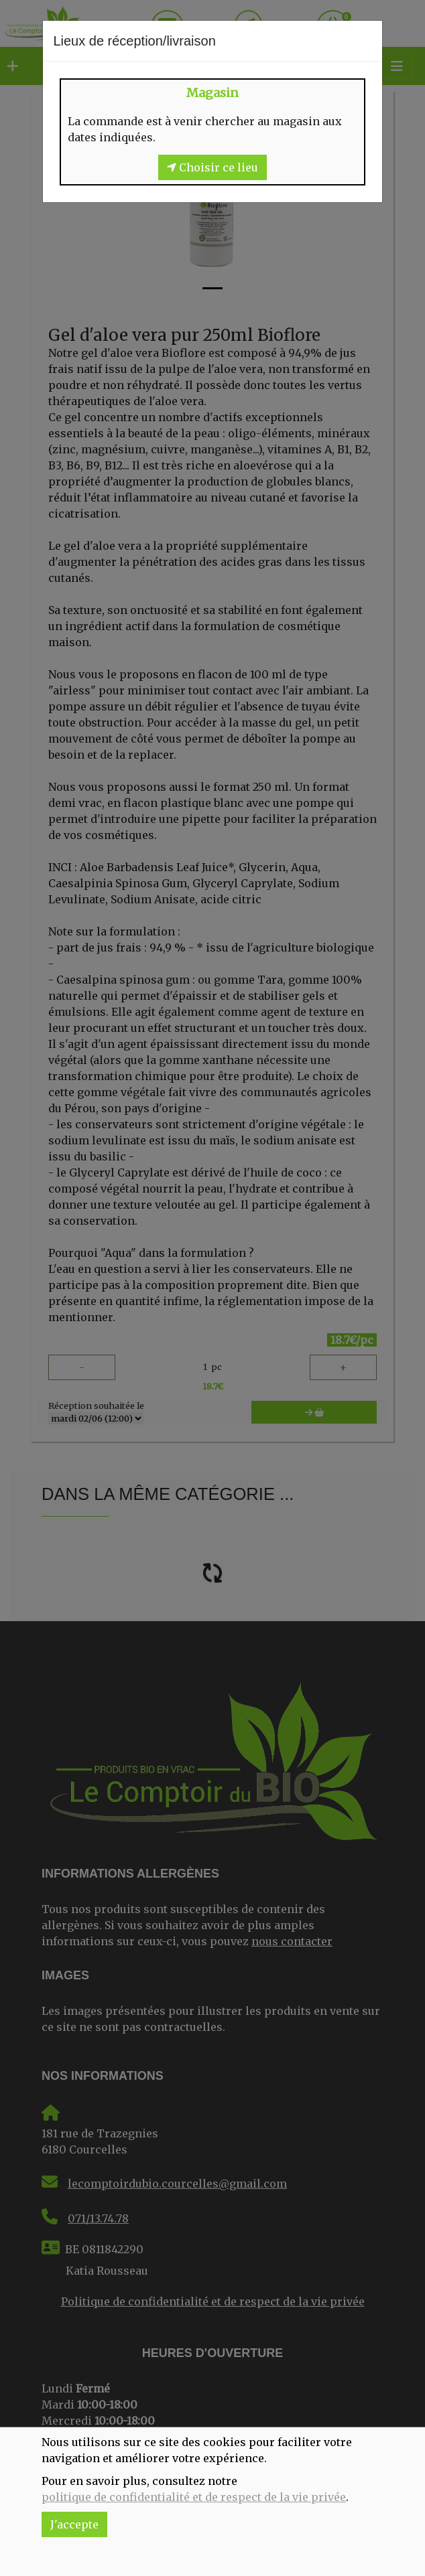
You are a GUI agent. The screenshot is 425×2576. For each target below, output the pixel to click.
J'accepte (74, 2524)
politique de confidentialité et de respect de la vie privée (194, 2497)
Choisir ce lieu (212, 167)
